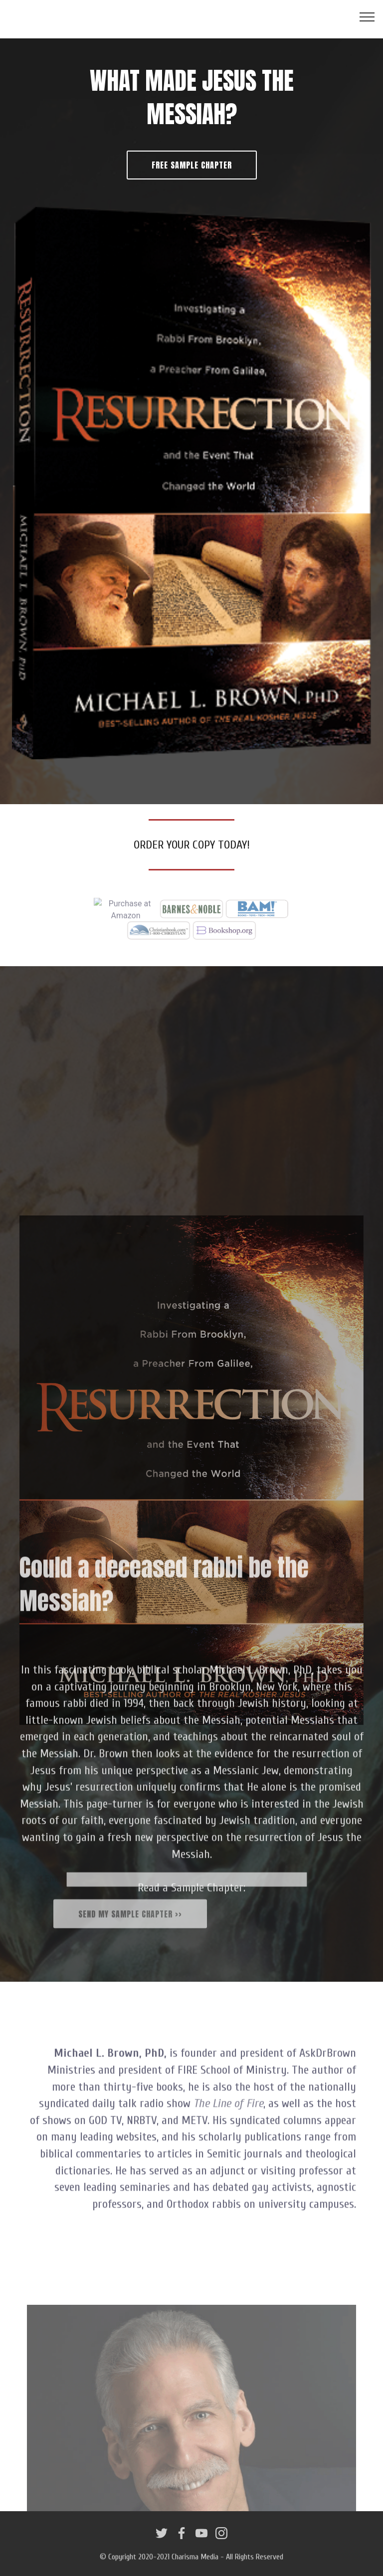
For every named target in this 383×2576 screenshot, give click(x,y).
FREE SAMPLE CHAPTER (192, 165)
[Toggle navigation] (367, 16)
